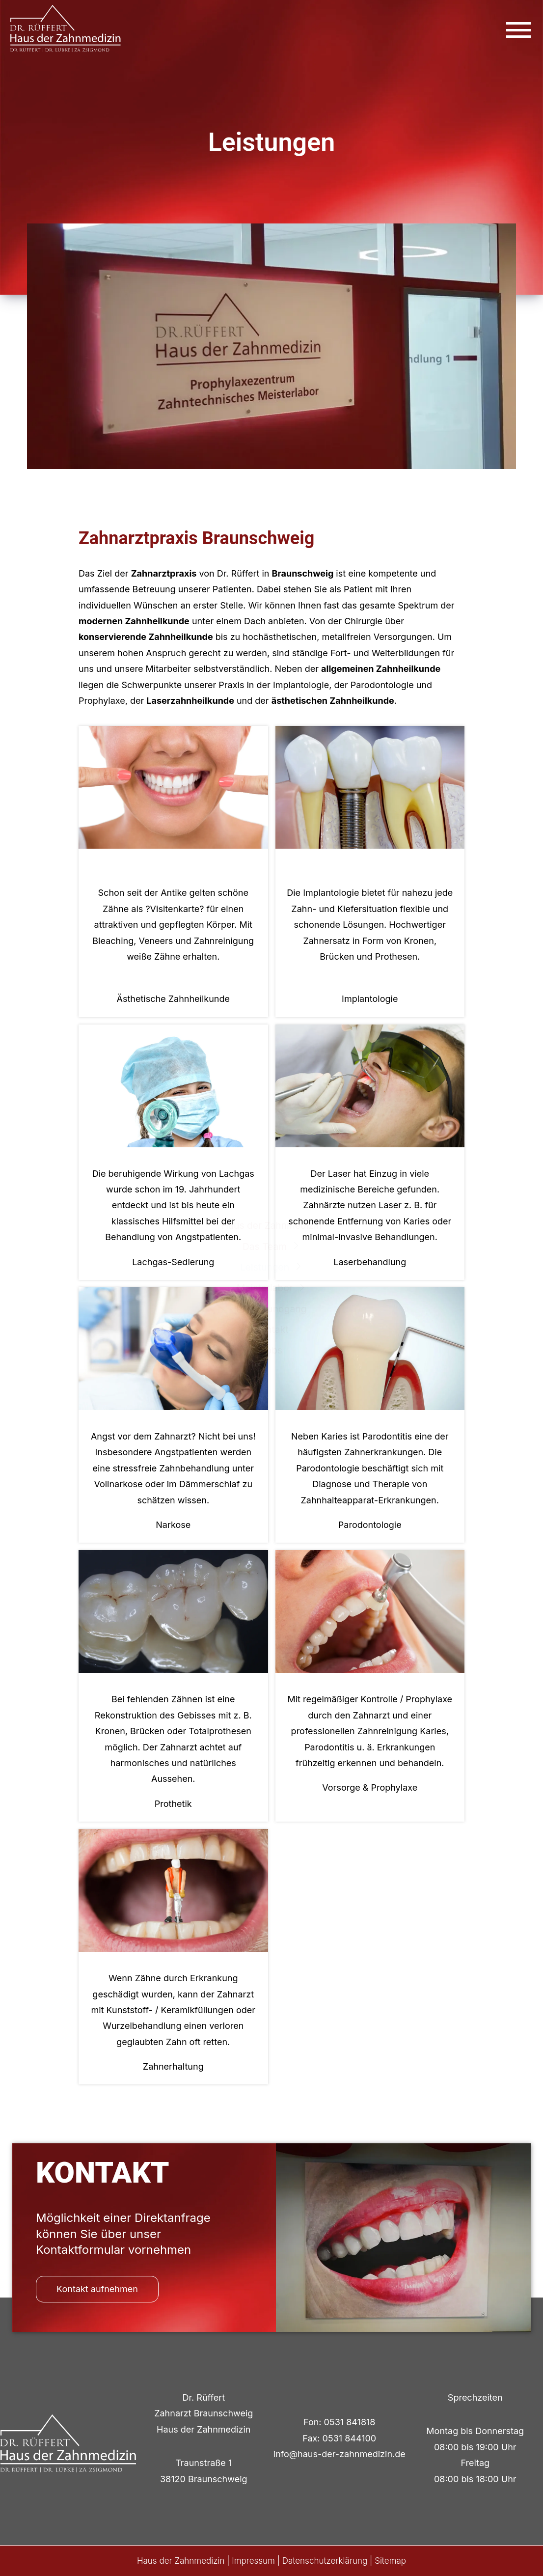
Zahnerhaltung (173, 2066)
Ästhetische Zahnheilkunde (173, 999)
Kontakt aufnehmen (97, 2289)
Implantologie (370, 999)
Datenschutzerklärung (325, 2561)
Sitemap (390, 2561)
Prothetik (173, 1804)
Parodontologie (370, 1525)
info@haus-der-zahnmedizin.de (339, 2454)
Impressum (253, 2561)
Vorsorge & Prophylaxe (369, 1787)
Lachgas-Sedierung (173, 1262)
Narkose (173, 1525)
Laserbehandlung (369, 1262)
